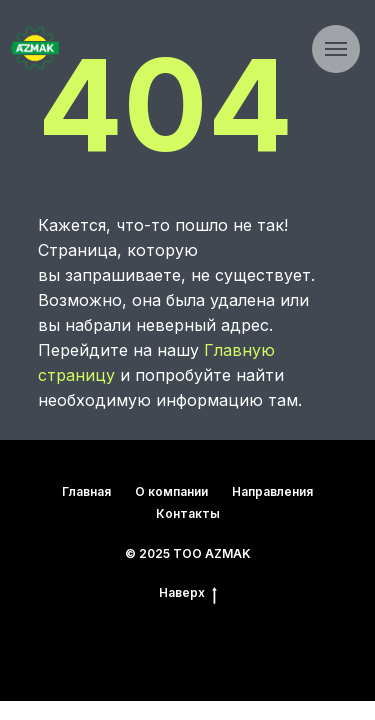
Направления (272, 491)
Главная (86, 491)
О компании (171, 491)
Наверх (188, 593)
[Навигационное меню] (336, 49)
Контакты (188, 513)
